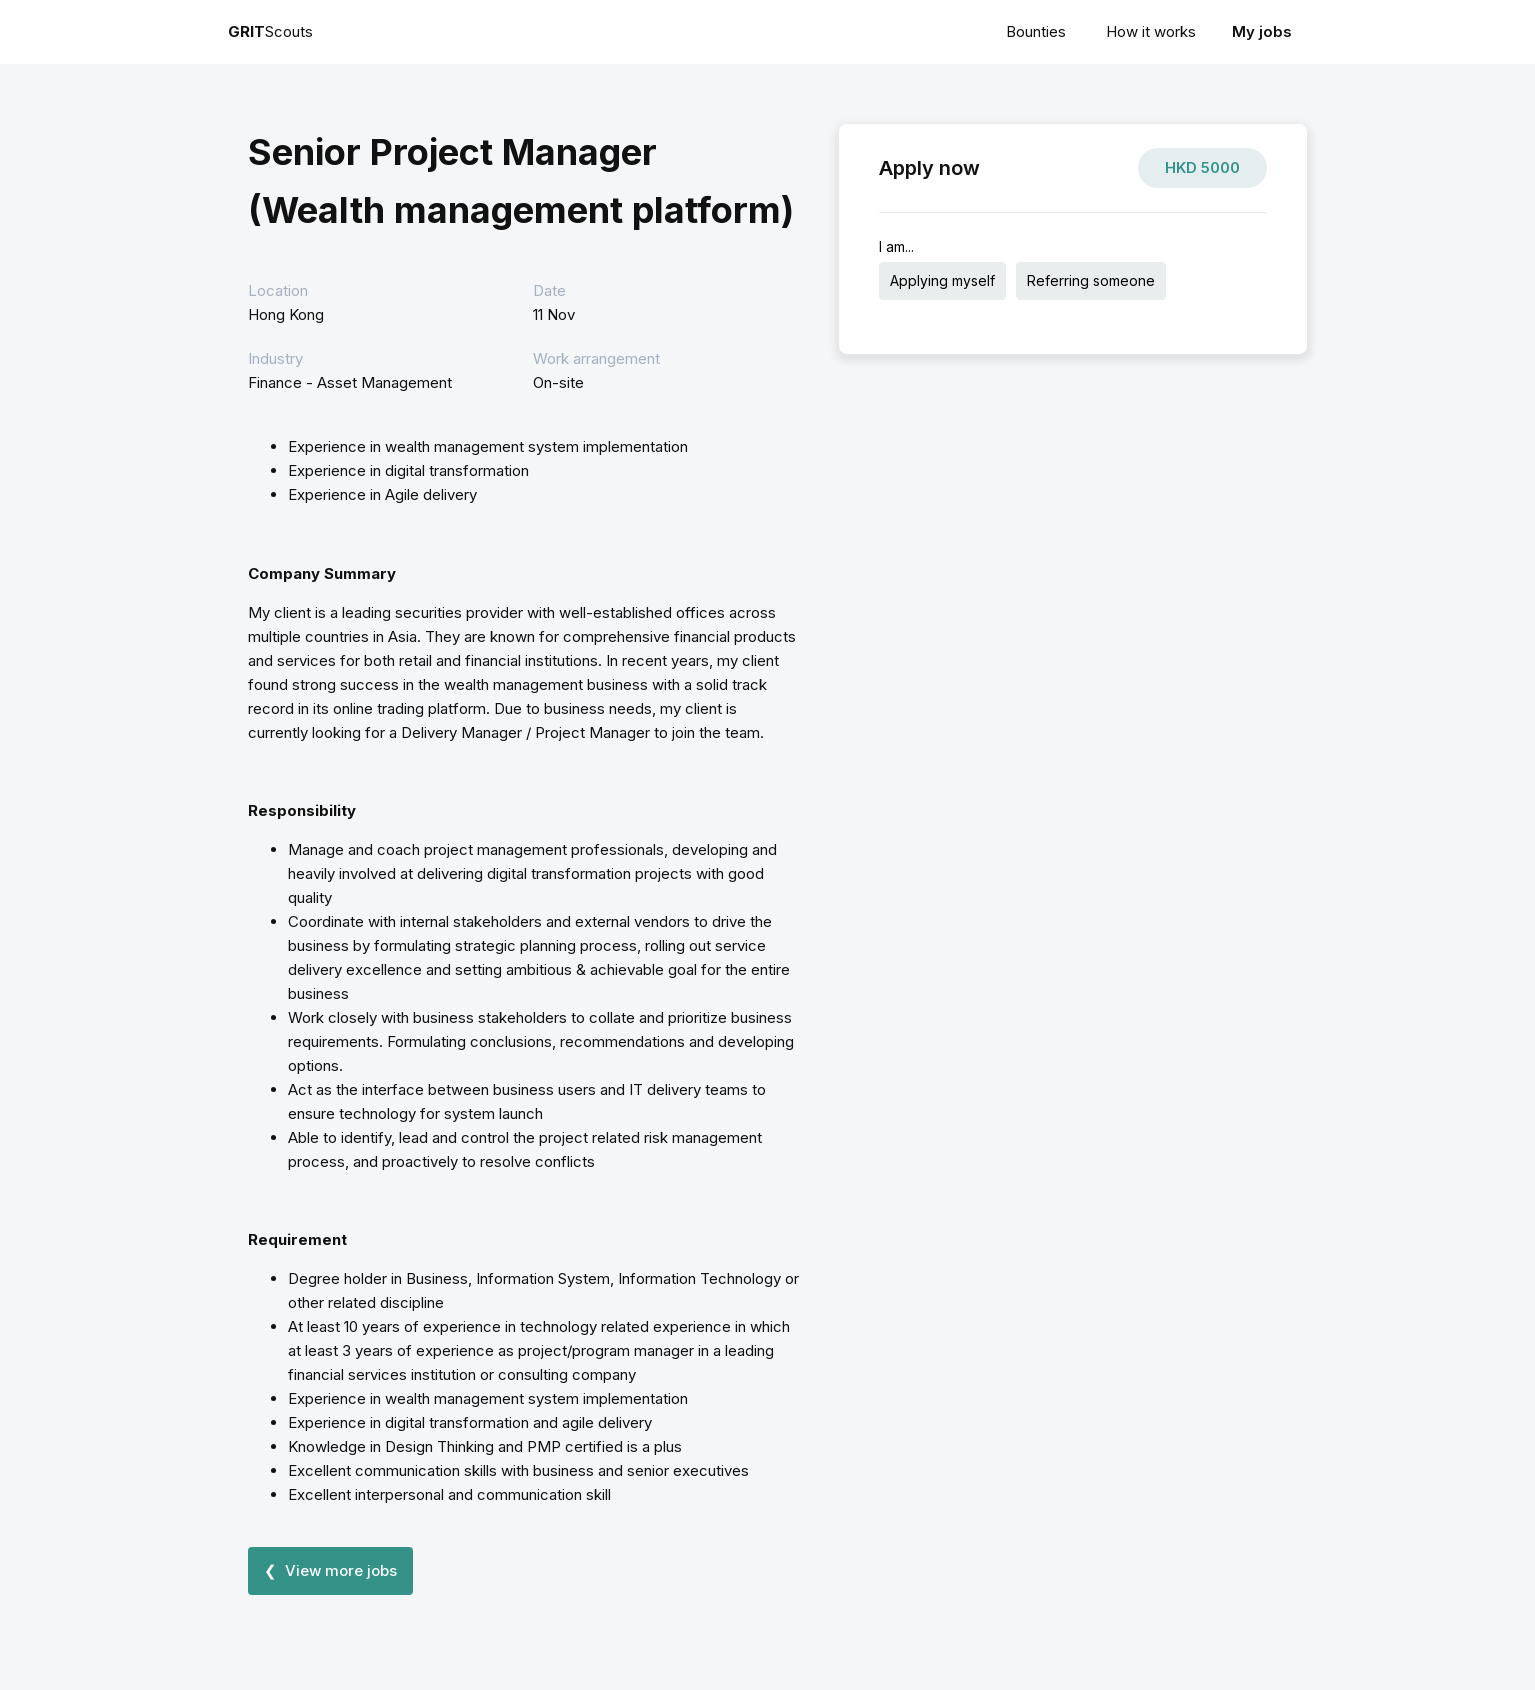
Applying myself (942, 280)
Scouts (270, 31)
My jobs (1262, 31)
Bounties (1036, 31)
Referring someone (1091, 280)
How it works (1151, 31)
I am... (896, 246)
